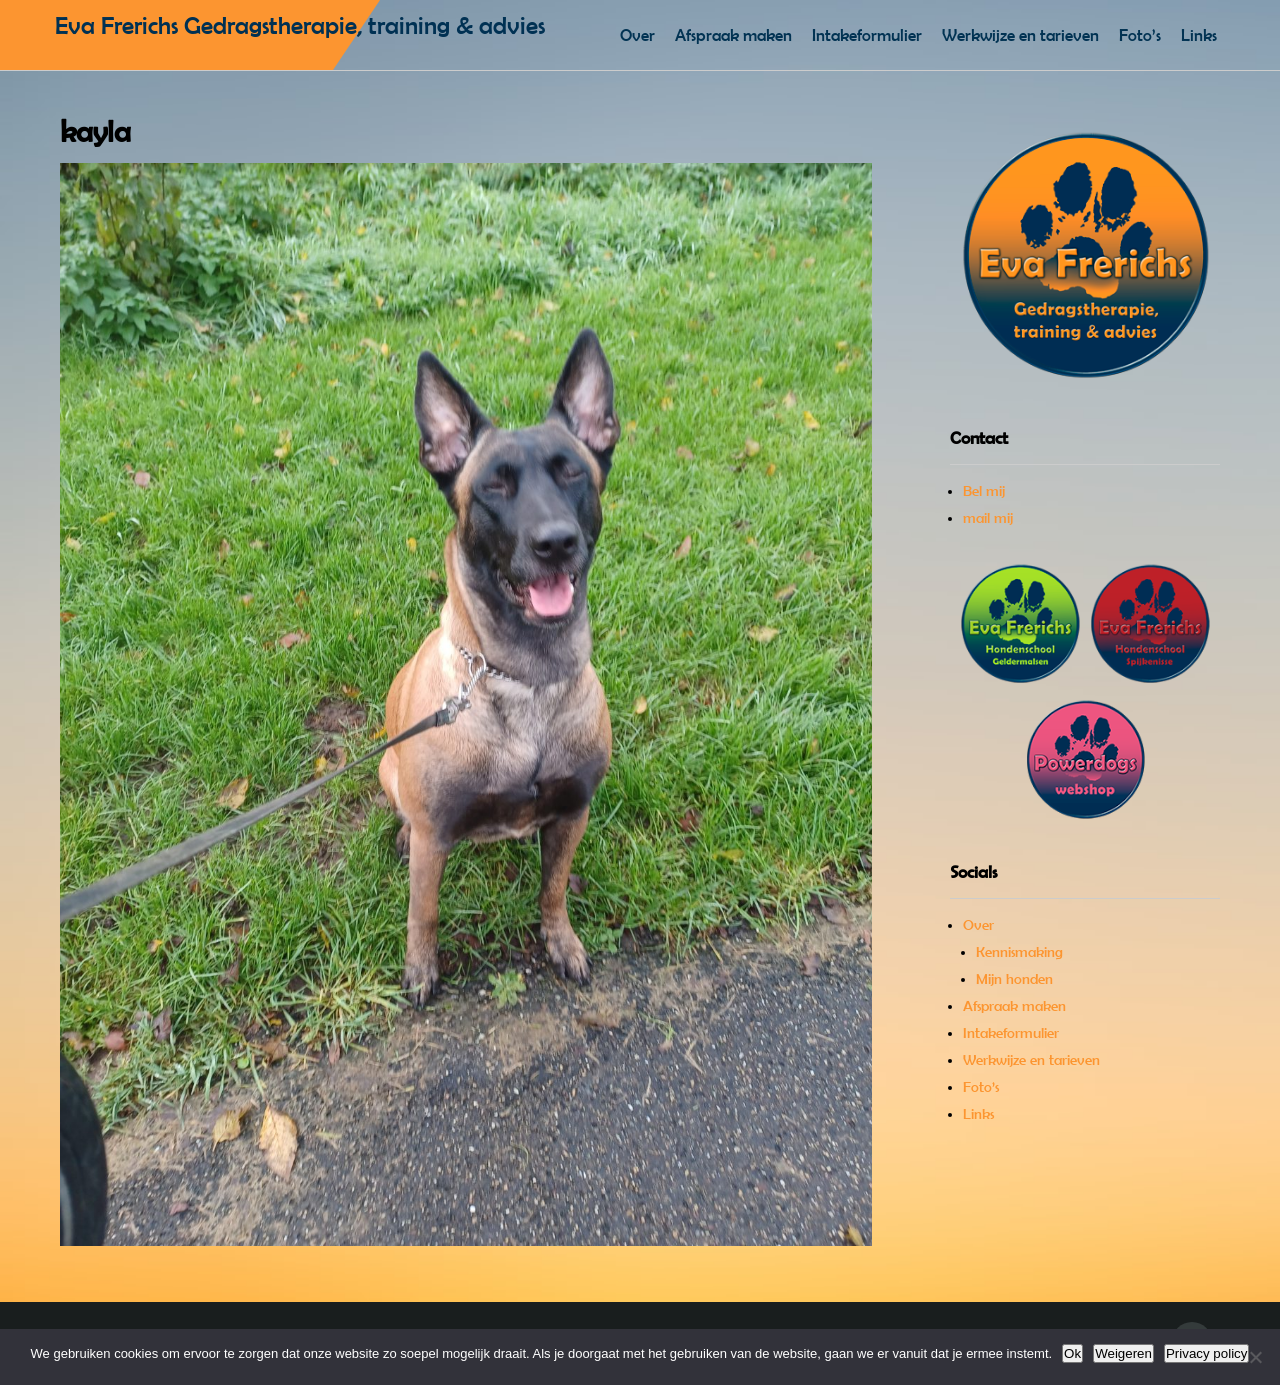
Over (637, 35)
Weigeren (1123, 1353)
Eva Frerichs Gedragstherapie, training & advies (300, 25)
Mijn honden (1014, 979)
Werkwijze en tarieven (1020, 35)
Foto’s (1140, 35)
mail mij (988, 518)
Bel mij (984, 491)
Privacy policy (1206, 1353)
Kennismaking (1019, 952)
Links (1199, 35)
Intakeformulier (867, 35)
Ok (1072, 1353)
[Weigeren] (1255, 1357)
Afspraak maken (733, 35)
